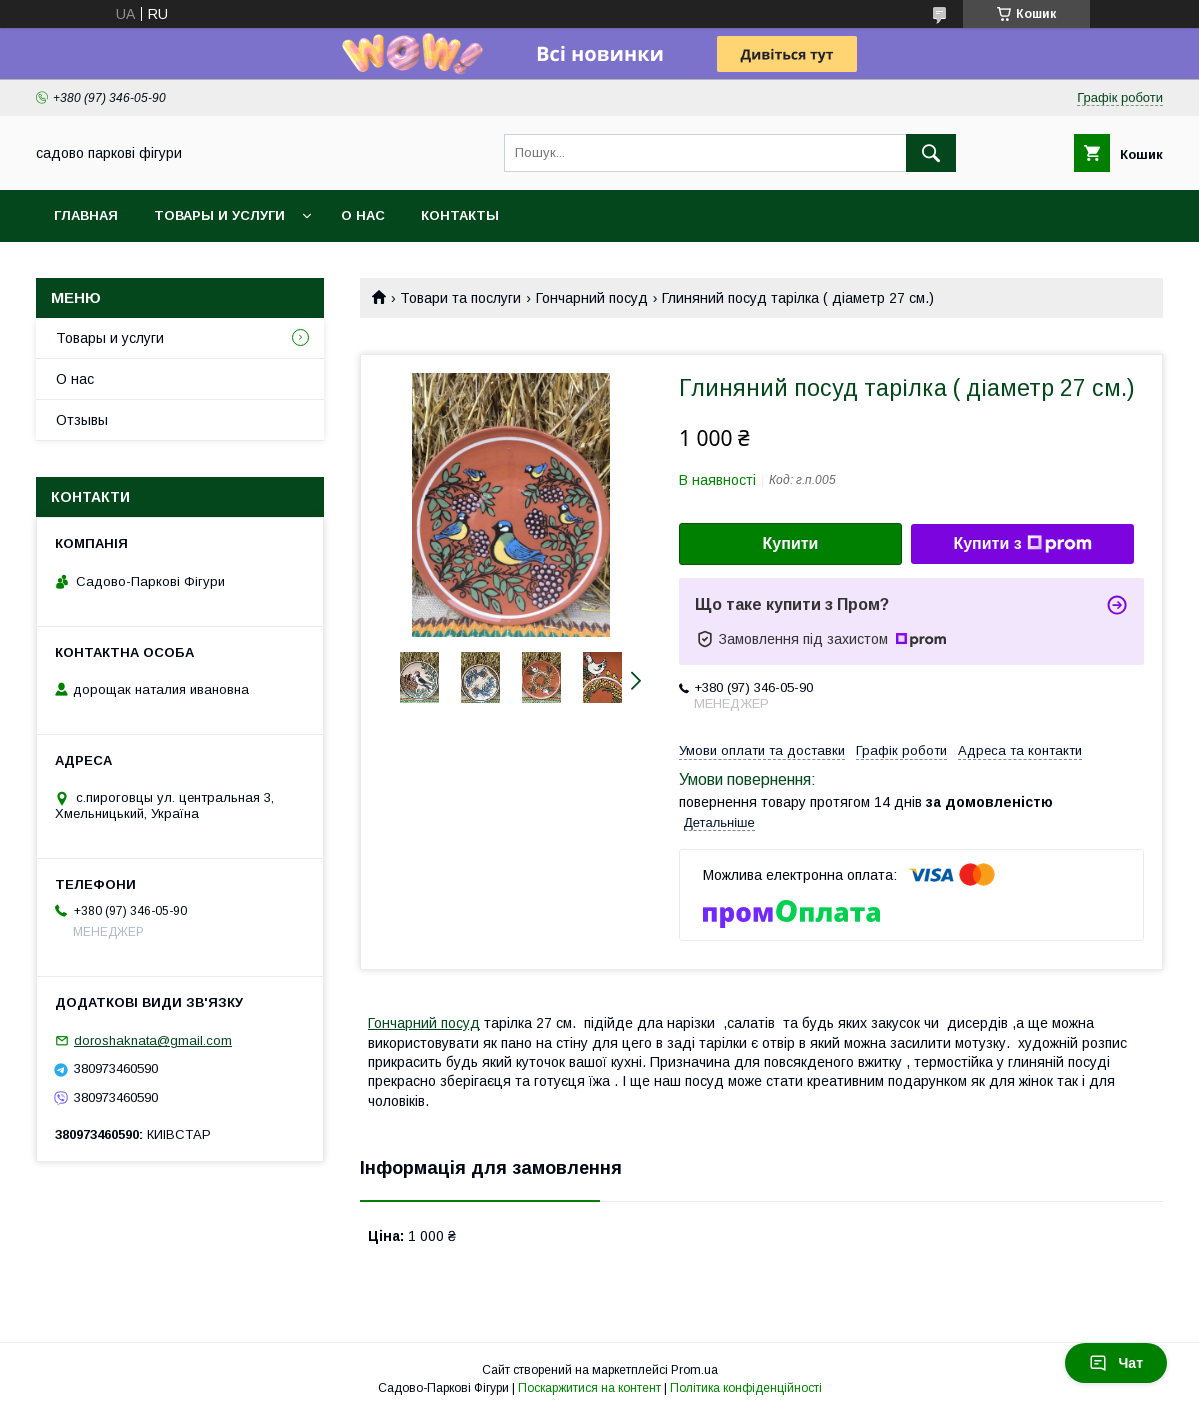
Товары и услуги (219, 215)
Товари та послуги (460, 298)
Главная (86, 215)
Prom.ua (694, 1370)
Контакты (460, 215)
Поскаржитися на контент (589, 1388)
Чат (1116, 1363)
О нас (363, 215)
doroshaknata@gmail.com (153, 1040)
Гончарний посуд (592, 298)
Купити (791, 543)
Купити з (1022, 544)
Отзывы (82, 420)
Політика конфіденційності (746, 1388)
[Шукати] (931, 153)
